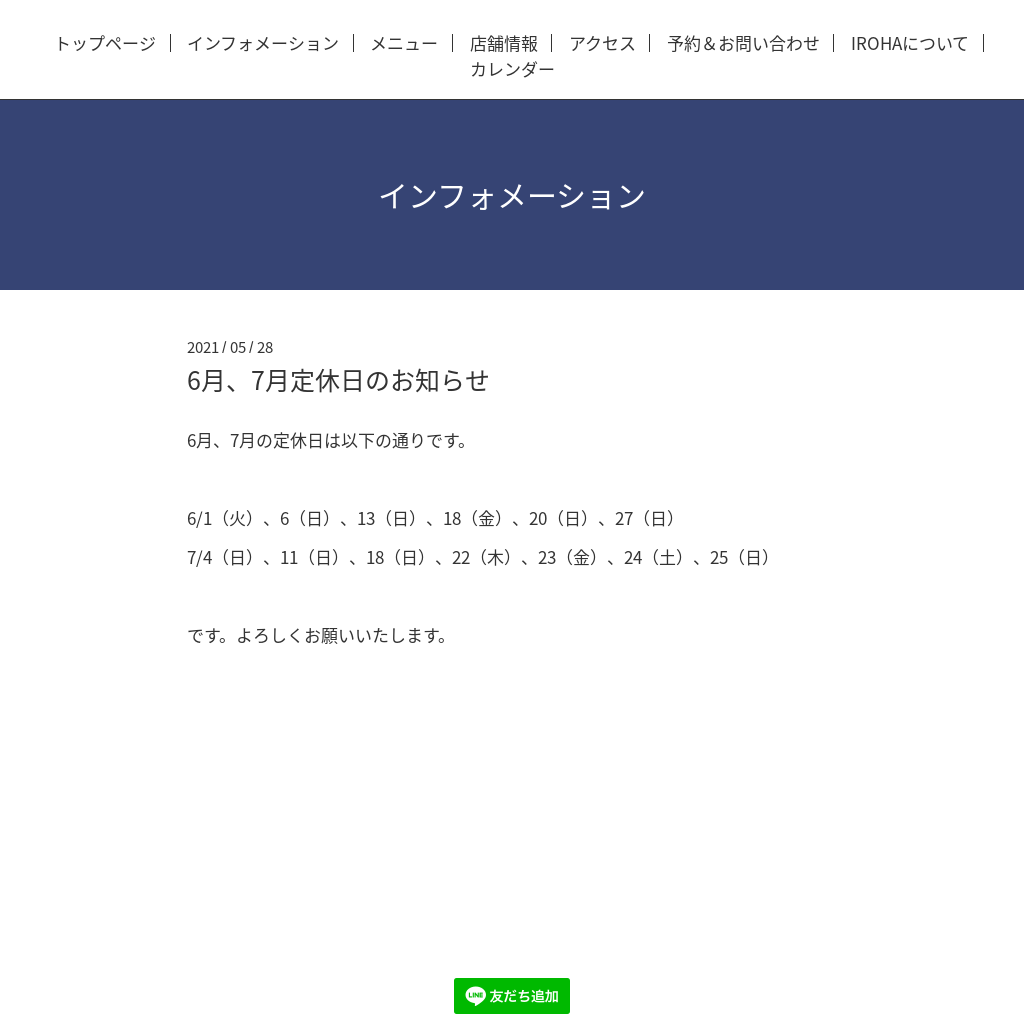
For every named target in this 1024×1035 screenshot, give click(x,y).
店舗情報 (504, 43)
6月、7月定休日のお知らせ (338, 379)
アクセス (602, 43)
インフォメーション (263, 43)
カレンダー (512, 69)
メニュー (404, 43)
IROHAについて (910, 43)
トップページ (105, 43)
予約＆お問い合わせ (743, 43)
